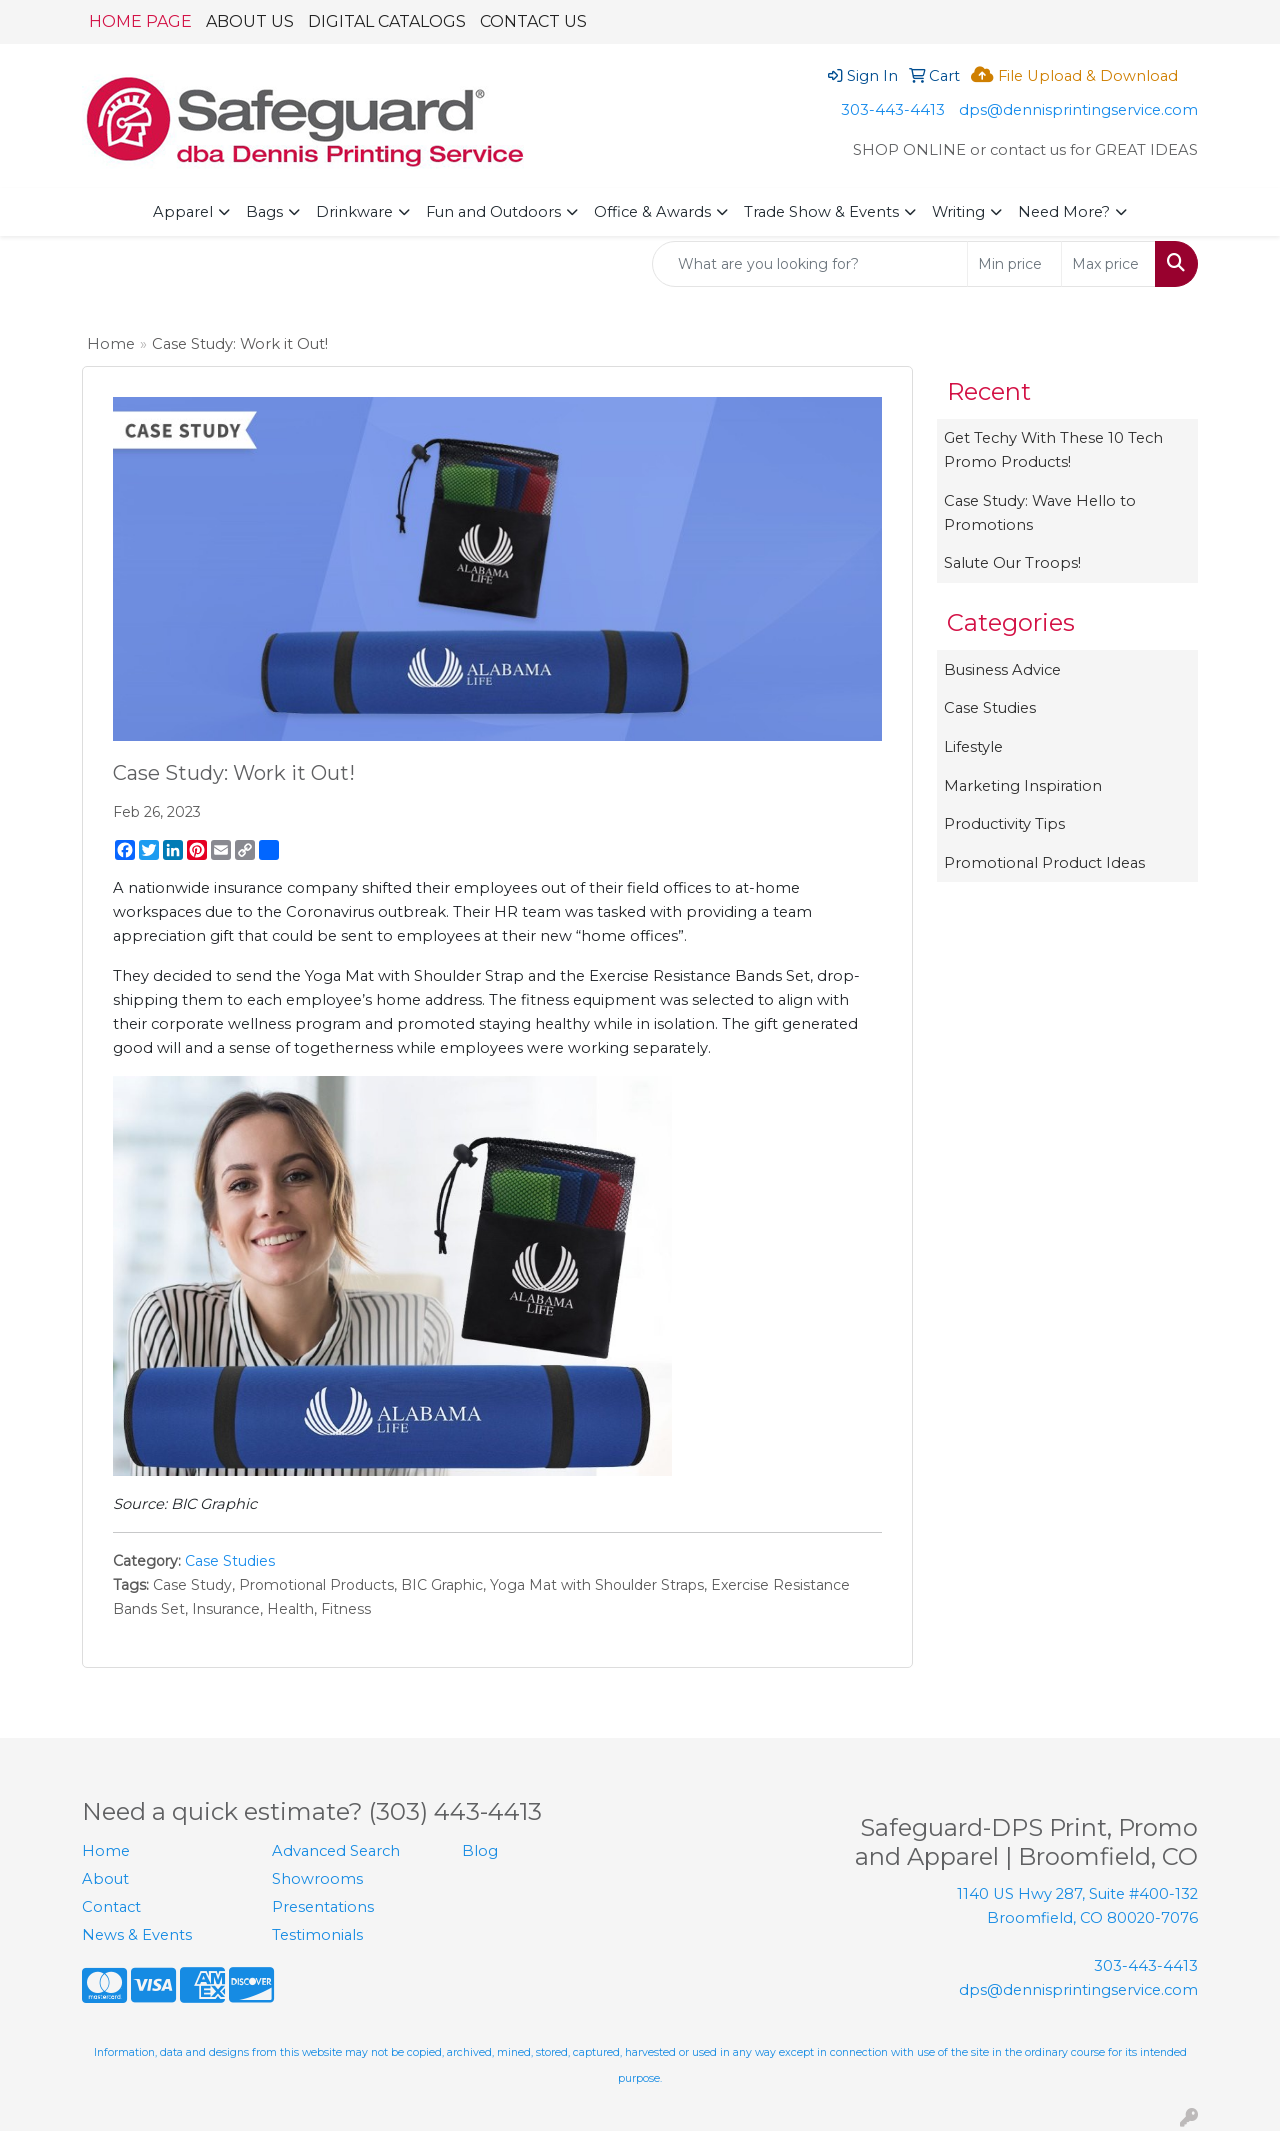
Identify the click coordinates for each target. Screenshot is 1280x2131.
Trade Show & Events (821, 212)
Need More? (1064, 212)
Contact (111, 1907)
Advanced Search (336, 1851)
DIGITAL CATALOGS (387, 21)
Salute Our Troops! (1012, 563)
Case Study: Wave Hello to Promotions (1040, 513)
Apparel (183, 212)
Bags (264, 212)
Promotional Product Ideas (1044, 863)
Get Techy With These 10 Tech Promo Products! (1053, 450)
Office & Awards (652, 212)
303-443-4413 (893, 110)
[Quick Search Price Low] (1014, 264)
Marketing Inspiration (1023, 786)
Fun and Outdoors (493, 212)
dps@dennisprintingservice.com (1078, 110)
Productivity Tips (1004, 824)
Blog (480, 1851)
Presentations (323, 1907)
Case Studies (230, 1561)
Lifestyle (973, 747)
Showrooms (317, 1879)
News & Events (137, 1935)
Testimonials (317, 1935)
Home (111, 344)
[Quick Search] (810, 264)
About (105, 1879)
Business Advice (1002, 670)
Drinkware (354, 212)
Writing (958, 212)
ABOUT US (250, 21)
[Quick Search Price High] (1108, 264)
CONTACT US (533, 21)
